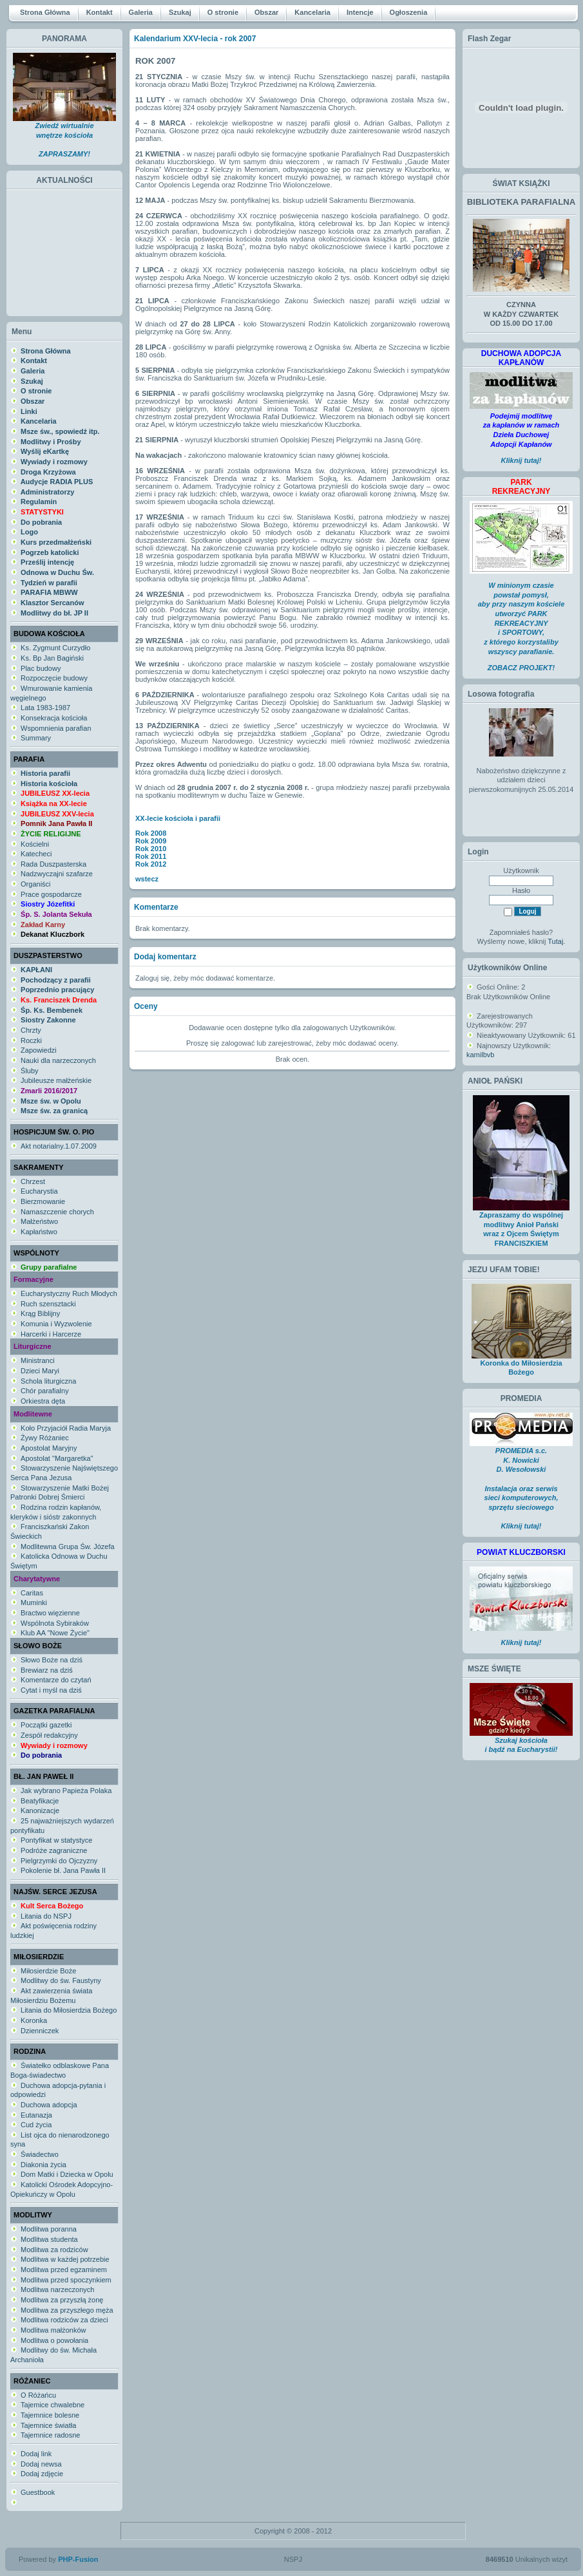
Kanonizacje (40, 1810)
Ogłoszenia (409, 12)
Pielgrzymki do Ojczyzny (59, 1861)
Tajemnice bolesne (50, 2415)
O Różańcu (38, 2395)
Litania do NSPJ (46, 1916)
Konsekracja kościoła (54, 718)
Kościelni (35, 844)
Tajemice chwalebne (52, 2405)
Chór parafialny (45, 1391)
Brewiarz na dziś (47, 1670)
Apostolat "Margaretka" (57, 1458)
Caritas (32, 1593)
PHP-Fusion (78, 2559)
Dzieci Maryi (40, 1371)
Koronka (34, 2020)
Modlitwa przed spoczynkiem (66, 2280)
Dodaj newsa (41, 2464)
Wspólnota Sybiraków (55, 1623)
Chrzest (33, 1181)
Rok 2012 (150, 864)
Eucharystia (39, 1191)
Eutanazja (36, 2115)
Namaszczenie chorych (57, 1212)
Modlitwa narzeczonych (57, 2289)
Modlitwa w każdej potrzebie (65, 2259)
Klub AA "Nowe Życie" (55, 1633)
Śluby (30, 1071)
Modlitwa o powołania (54, 2340)
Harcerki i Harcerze (51, 1334)
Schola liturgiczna (48, 1381)
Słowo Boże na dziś (51, 1660)
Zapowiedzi (39, 1050)
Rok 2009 (150, 841)
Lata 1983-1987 (45, 707)
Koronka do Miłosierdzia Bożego (521, 1364)
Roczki (31, 1040)
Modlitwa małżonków (53, 2330)
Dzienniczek (40, 2031)
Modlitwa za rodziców (54, 2249)
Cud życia (36, 2125)
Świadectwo (40, 2154)
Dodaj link (36, 2454)
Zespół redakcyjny (49, 1735)
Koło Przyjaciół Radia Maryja (66, 1428)
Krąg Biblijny (40, 1313)
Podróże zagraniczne (54, 1850)
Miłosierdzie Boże (48, 1971)
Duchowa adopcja (49, 2105)
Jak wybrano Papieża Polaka (66, 1790)
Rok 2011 (150, 856)
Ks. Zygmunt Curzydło (55, 648)
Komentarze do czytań (56, 1680)
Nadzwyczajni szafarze (57, 874)
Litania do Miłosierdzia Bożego (69, 2010)
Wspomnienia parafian (56, 728)
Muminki (34, 1602)
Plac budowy (41, 668)
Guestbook (38, 2492)
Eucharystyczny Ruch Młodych (69, 1293)
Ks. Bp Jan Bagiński (52, 658)
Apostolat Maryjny (49, 1448)
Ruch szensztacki (48, 1304)
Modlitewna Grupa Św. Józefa (68, 1546)
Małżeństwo (39, 1221)
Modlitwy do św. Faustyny (61, 1980)
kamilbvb (480, 1054)
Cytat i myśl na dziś (51, 1690)
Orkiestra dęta (43, 1401)
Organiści (35, 884)
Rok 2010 (150, 848)
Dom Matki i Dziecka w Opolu (67, 2174)
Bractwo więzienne (50, 1613)
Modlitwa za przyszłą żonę (62, 2300)
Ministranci (38, 1360)
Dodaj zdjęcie (42, 2473)
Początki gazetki (46, 1725)
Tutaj (555, 941)
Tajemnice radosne (50, 2435)
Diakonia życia (43, 2164)
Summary (36, 738)
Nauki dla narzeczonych (58, 1060)
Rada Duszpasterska (53, 864)
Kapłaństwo (39, 1232)
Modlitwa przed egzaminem (64, 2269)
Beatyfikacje (40, 1801)
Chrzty (31, 1030)
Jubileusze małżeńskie (56, 1080)
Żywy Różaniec (45, 1438)
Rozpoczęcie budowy (54, 678)
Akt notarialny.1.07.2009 (59, 1146)
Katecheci (36, 854)
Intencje (360, 12)
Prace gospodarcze (51, 894)
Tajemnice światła (48, 2425)
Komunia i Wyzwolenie (56, 1324)
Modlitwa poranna (49, 2229)
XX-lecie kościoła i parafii (177, 818)
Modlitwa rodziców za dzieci (64, 2320)
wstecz (146, 879)
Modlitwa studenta (49, 2239)
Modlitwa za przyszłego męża (67, 2310)
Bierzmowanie (43, 1201)
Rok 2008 (150, 833)
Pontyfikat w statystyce (56, 1840)
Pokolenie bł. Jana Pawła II (63, 1870)
